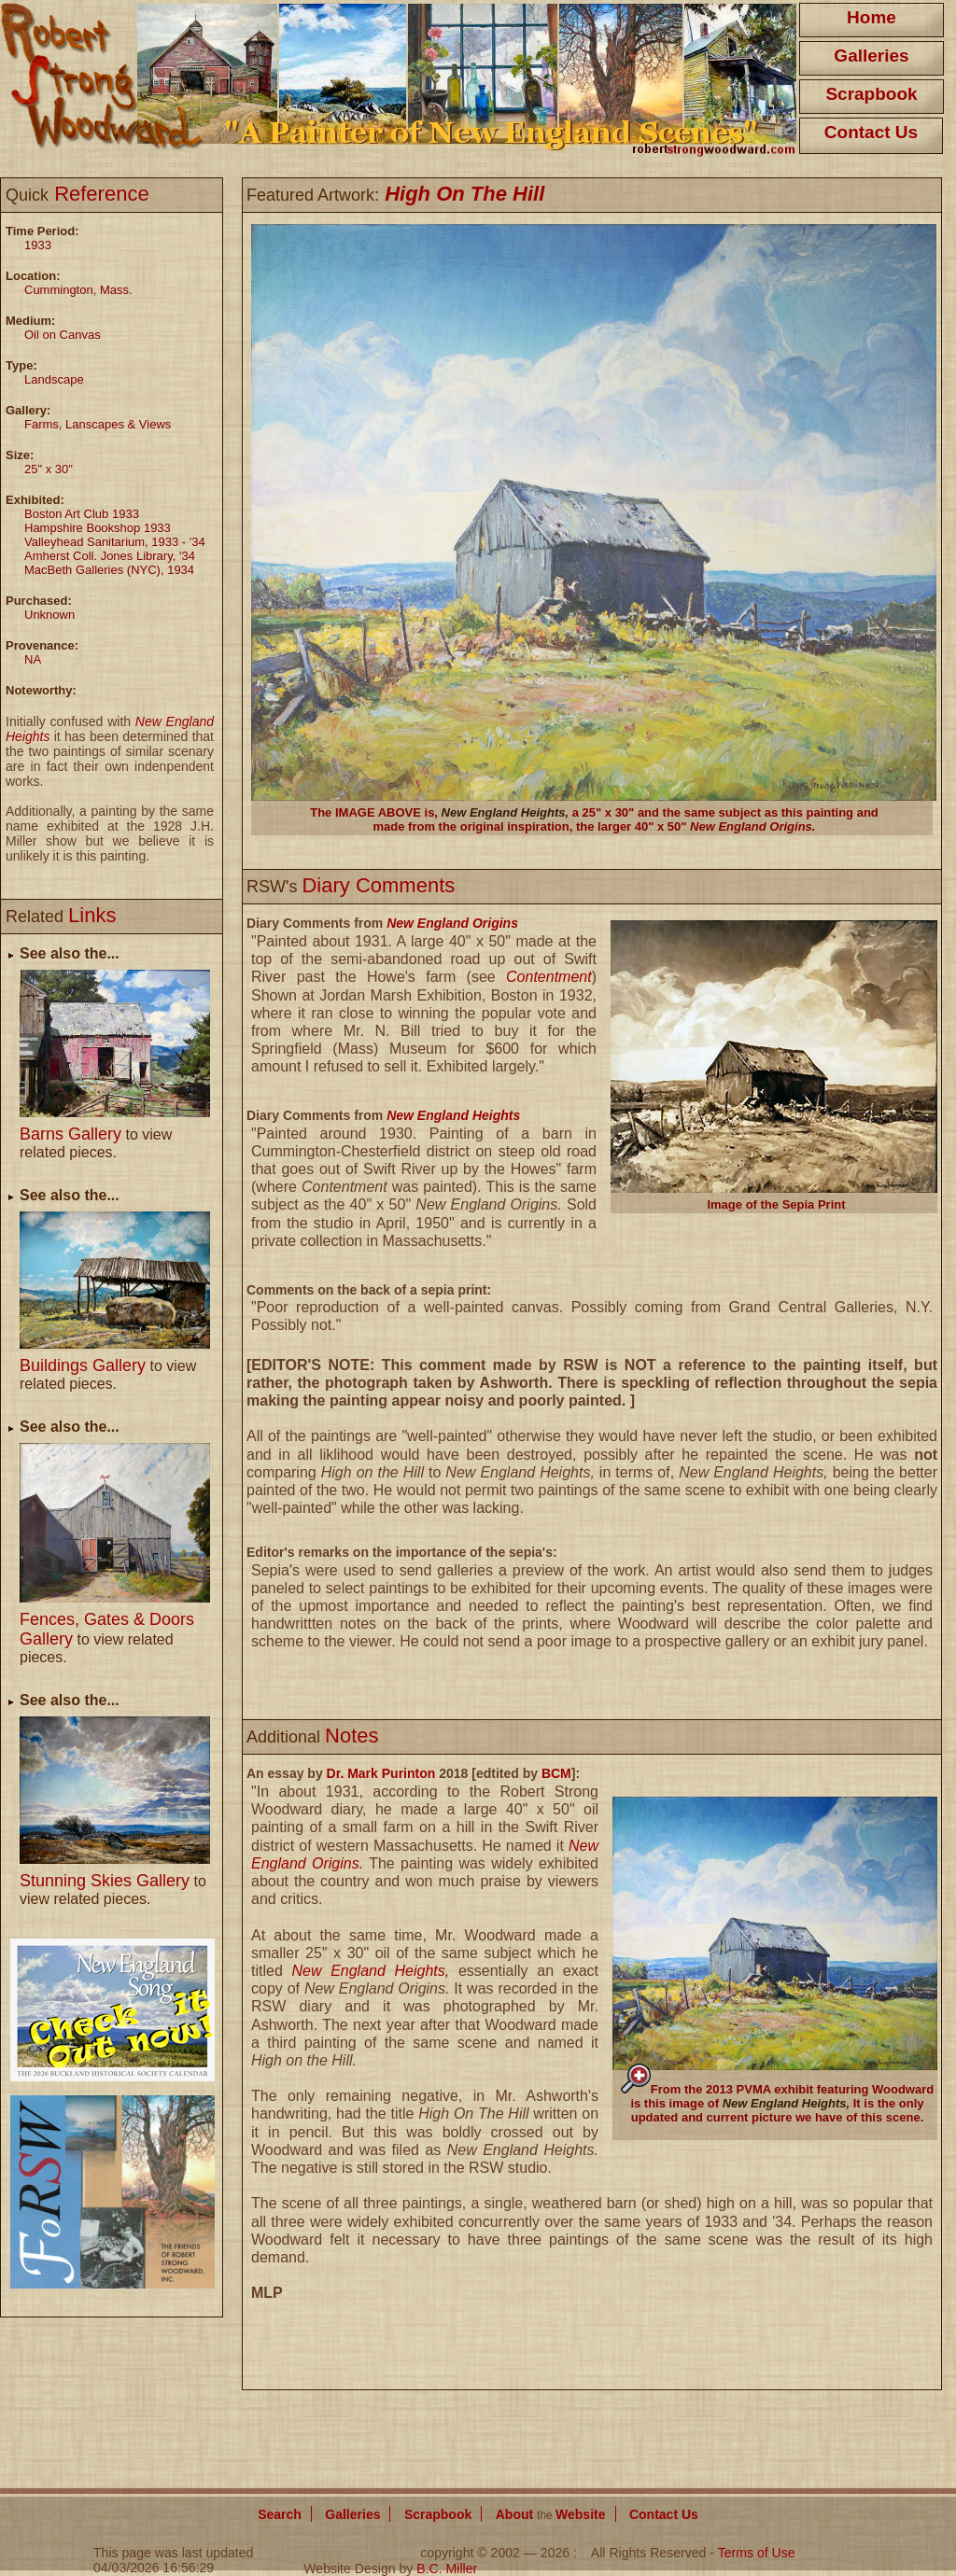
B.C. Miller (446, 2568)
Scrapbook (871, 94)
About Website (551, 2514)
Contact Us (871, 132)
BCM (556, 1773)
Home (871, 17)
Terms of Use (756, 2552)
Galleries (871, 55)
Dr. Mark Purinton (381, 1773)
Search (280, 2514)
